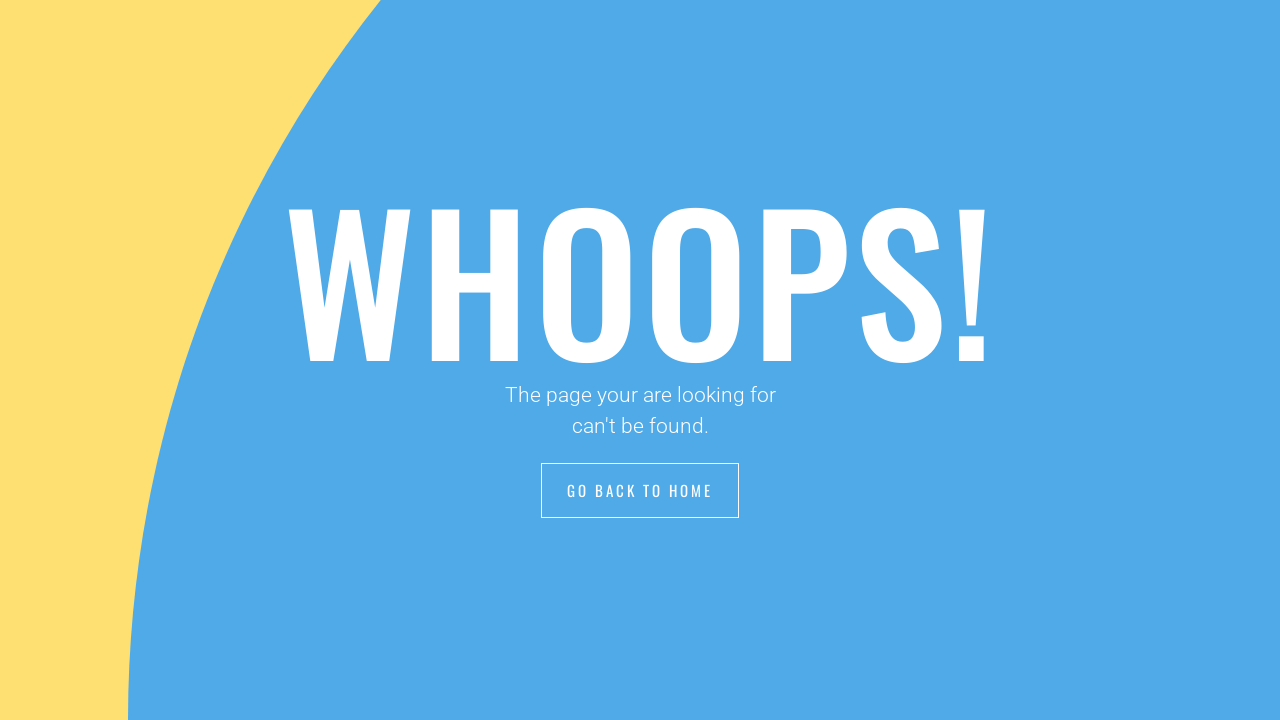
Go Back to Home (640, 490)
